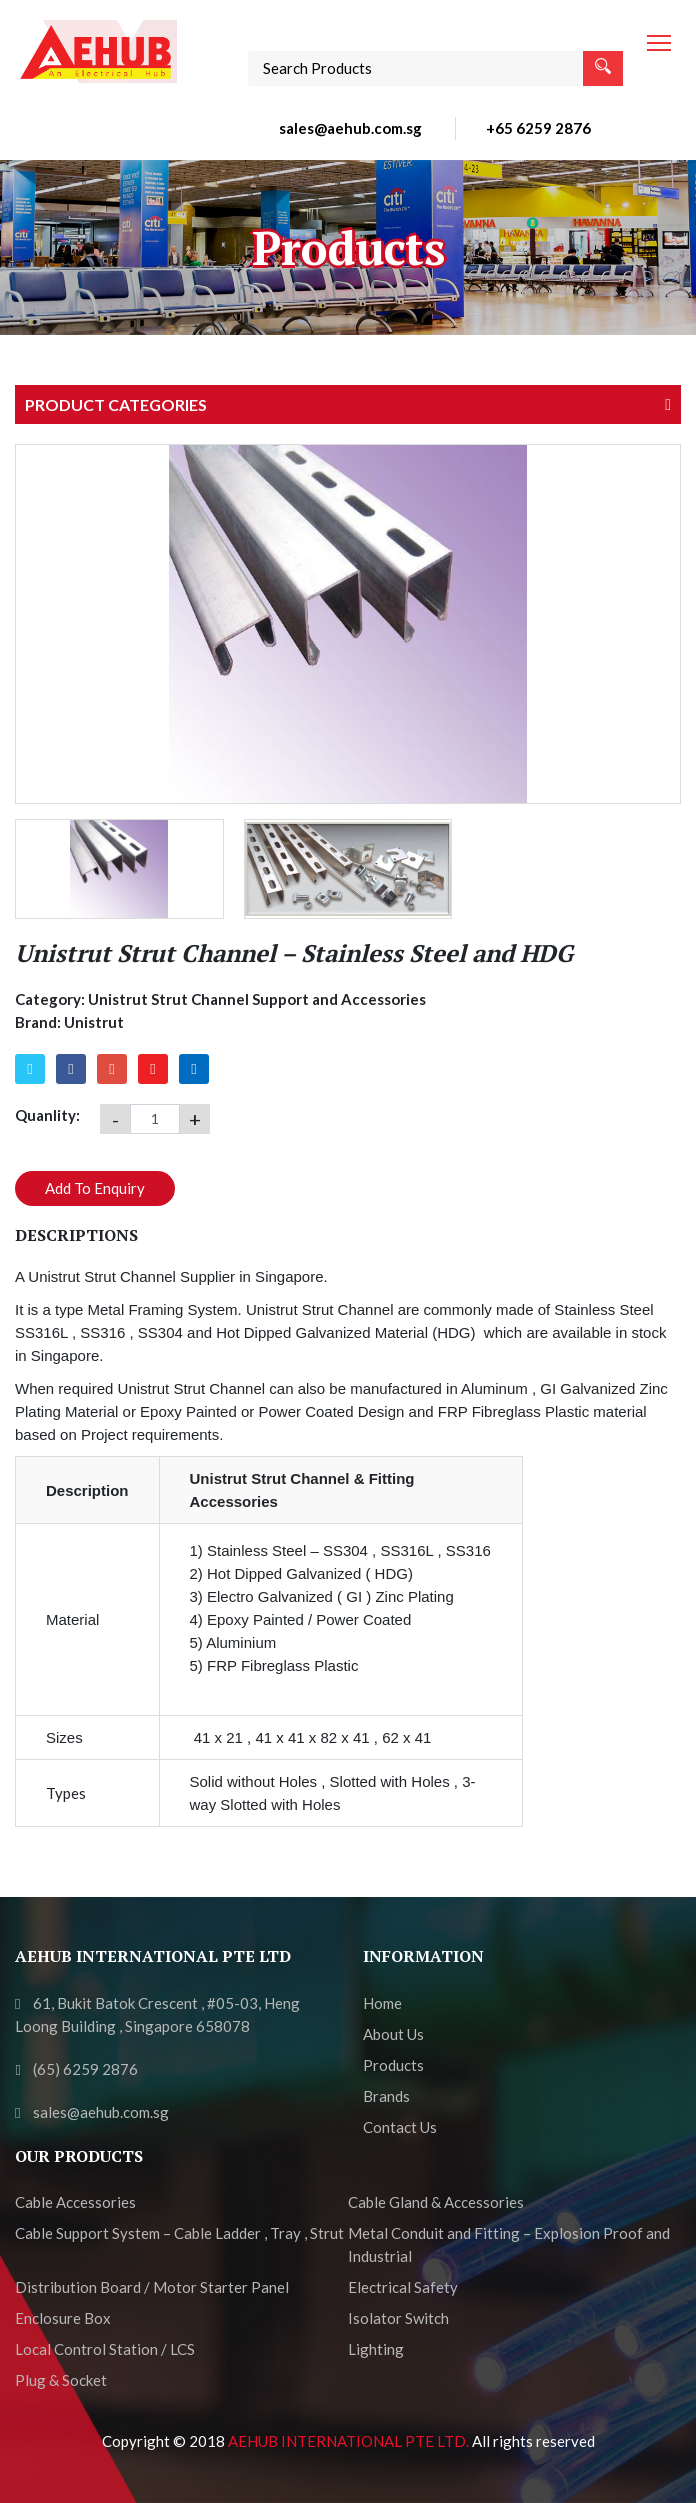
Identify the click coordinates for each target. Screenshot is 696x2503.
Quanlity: (47, 1115)
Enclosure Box (63, 2318)
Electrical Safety (403, 2287)
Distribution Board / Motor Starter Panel (152, 2287)
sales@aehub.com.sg (350, 128)
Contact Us (400, 2127)
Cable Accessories (75, 2202)
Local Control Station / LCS (105, 2349)
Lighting (376, 2349)
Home (382, 2003)
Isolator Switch (398, 2318)
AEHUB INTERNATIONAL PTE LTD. (350, 2441)
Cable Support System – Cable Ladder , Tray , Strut (179, 2233)
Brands (386, 2096)
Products (393, 2065)
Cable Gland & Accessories (436, 2202)
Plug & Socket (61, 2380)
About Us (393, 2034)
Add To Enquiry (95, 1188)
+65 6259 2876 (538, 128)
